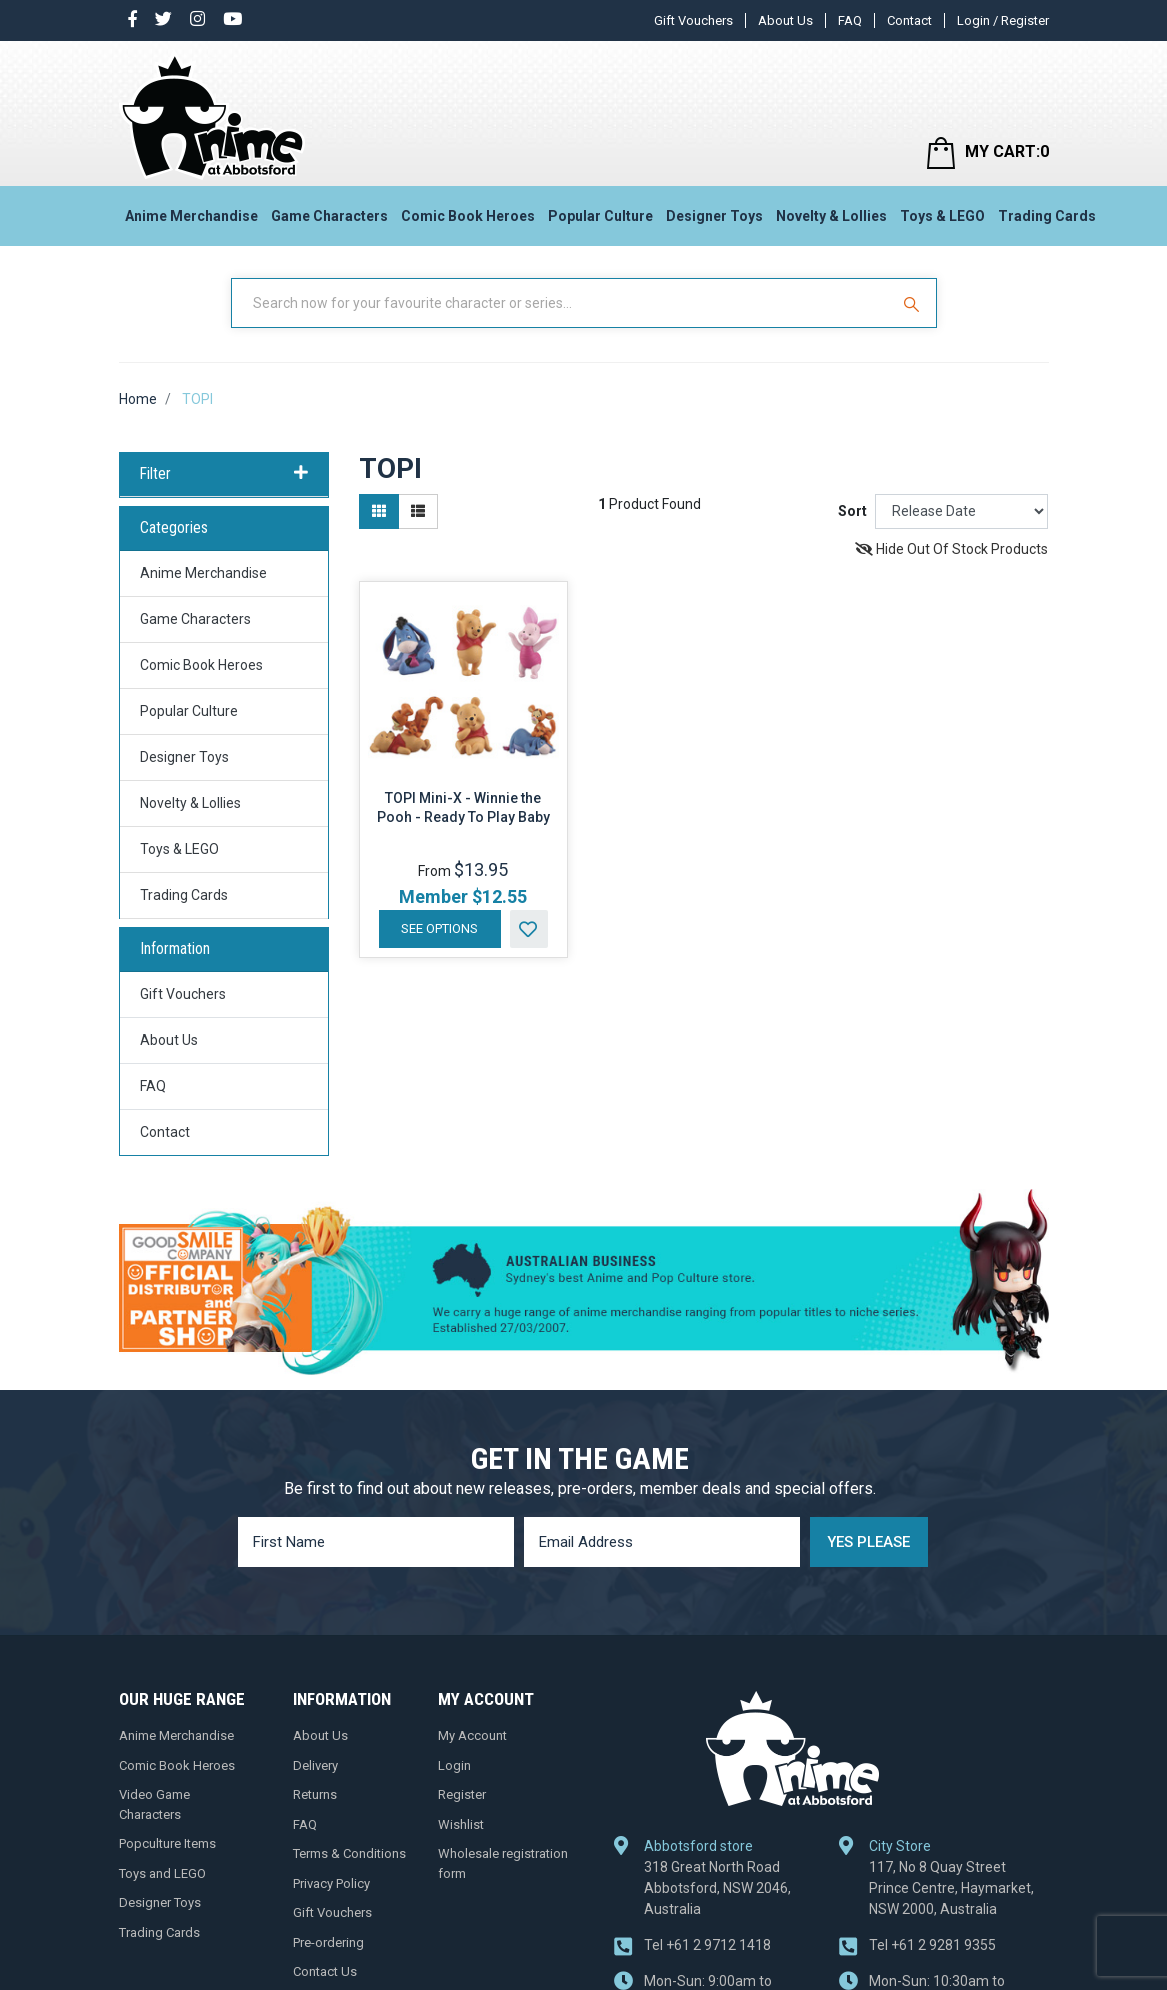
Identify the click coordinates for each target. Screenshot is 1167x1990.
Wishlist (461, 1824)
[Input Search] (562, 303)
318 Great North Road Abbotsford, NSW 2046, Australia (717, 1888)
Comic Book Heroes (468, 216)
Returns (315, 1794)
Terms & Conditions (349, 1853)
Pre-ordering (328, 1942)
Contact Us (325, 1971)
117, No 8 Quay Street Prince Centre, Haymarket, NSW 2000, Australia (951, 1888)
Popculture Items (167, 1843)
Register (462, 1794)
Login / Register (1003, 20)
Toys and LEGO (162, 1873)
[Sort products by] (961, 511)
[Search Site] (914, 303)
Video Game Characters (154, 1804)
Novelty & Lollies (831, 216)
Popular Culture (600, 216)
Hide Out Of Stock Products (951, 549)
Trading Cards (1047, 216)
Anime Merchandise (191, 216)
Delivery (315, 1765)
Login (454, 1765)
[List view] (418, 511)
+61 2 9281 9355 (932, 1945)
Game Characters (329, 216)
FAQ (850, 20)
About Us (785, 20)
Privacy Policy (331, 1883)
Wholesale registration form (503, 1863)
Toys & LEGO (942, 216)
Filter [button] (224, 474)
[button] (529, 929)
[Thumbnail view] (379, 511)
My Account (472, 1735)
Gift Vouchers (693, 20)
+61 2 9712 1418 (707, 1945)
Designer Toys (714, 216)
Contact (909, 20)
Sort (852, 511)
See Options (439, 928)
